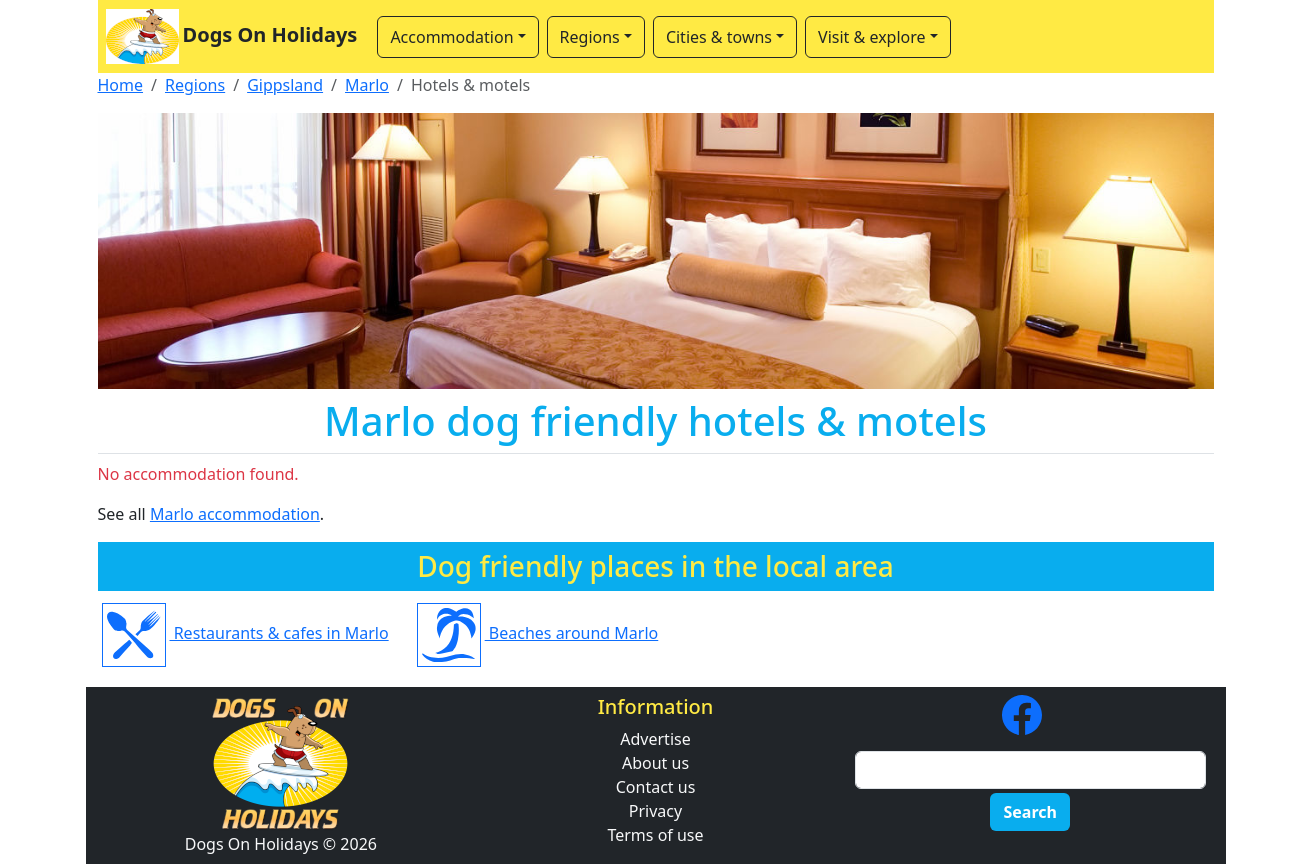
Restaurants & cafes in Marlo (245, 633)
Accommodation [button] (451, 37)
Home (121, 85)
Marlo (367, 85)
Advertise (655, 739)
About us (655, 763)
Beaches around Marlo (538, 633)
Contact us (656, 787)
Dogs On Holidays (232, 36)
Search (1029, 812)
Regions (195, 85)
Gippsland (285, 85)
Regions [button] (590, 37)
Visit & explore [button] (871, 37)
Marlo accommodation (235, 514)
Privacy (655, 811)
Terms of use (655, 835)
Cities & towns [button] (719, 37)
